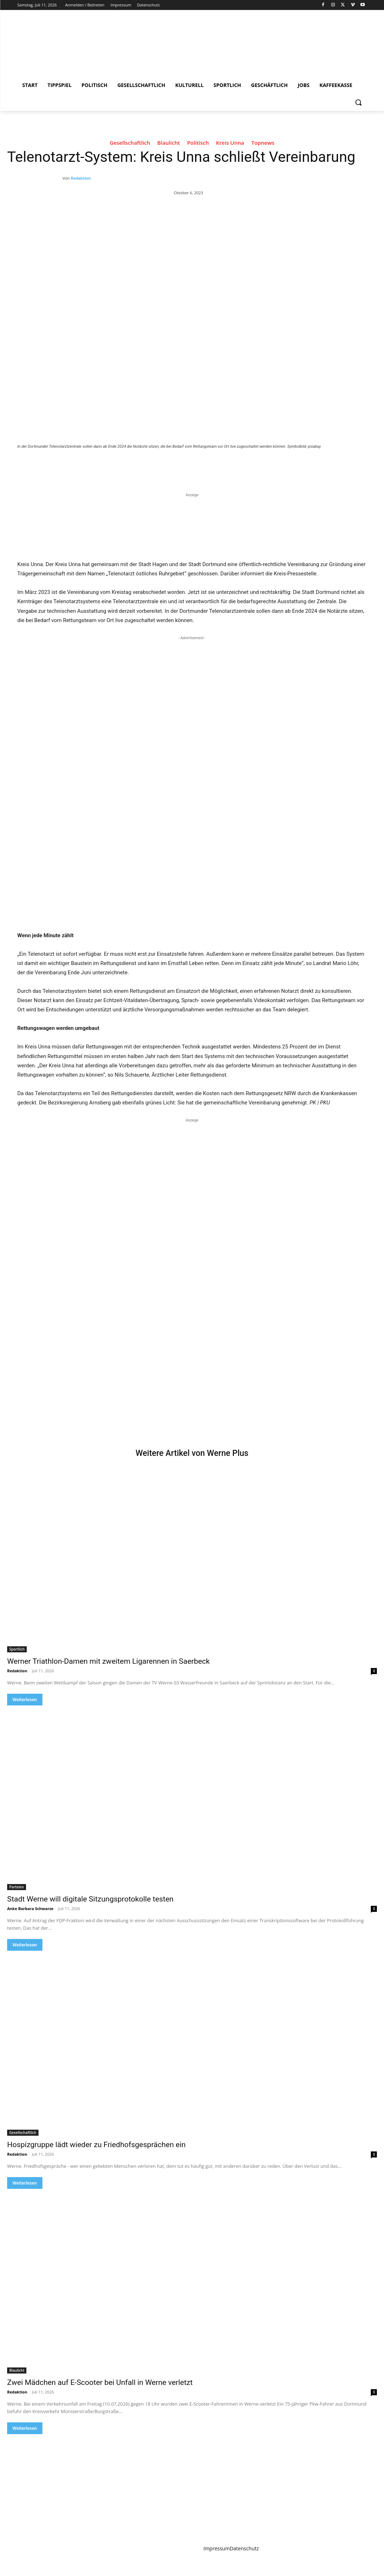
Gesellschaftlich (130, 143)
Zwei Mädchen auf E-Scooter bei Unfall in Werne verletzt (100, 2382)
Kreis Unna (230, 143)
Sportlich (17, 1649)
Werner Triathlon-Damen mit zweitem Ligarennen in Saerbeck (108, 1661)
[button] (358, 102)
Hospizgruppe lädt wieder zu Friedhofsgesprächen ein (96, 2144)
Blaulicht (169, 143)
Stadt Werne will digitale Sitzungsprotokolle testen (90, 1899)
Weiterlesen (24, 1699)
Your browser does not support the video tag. (71, 1341)
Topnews (263, 143)
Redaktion (81, 178)
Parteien (16, 1886)
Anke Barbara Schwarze (30, 1908)
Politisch (198, 143)
